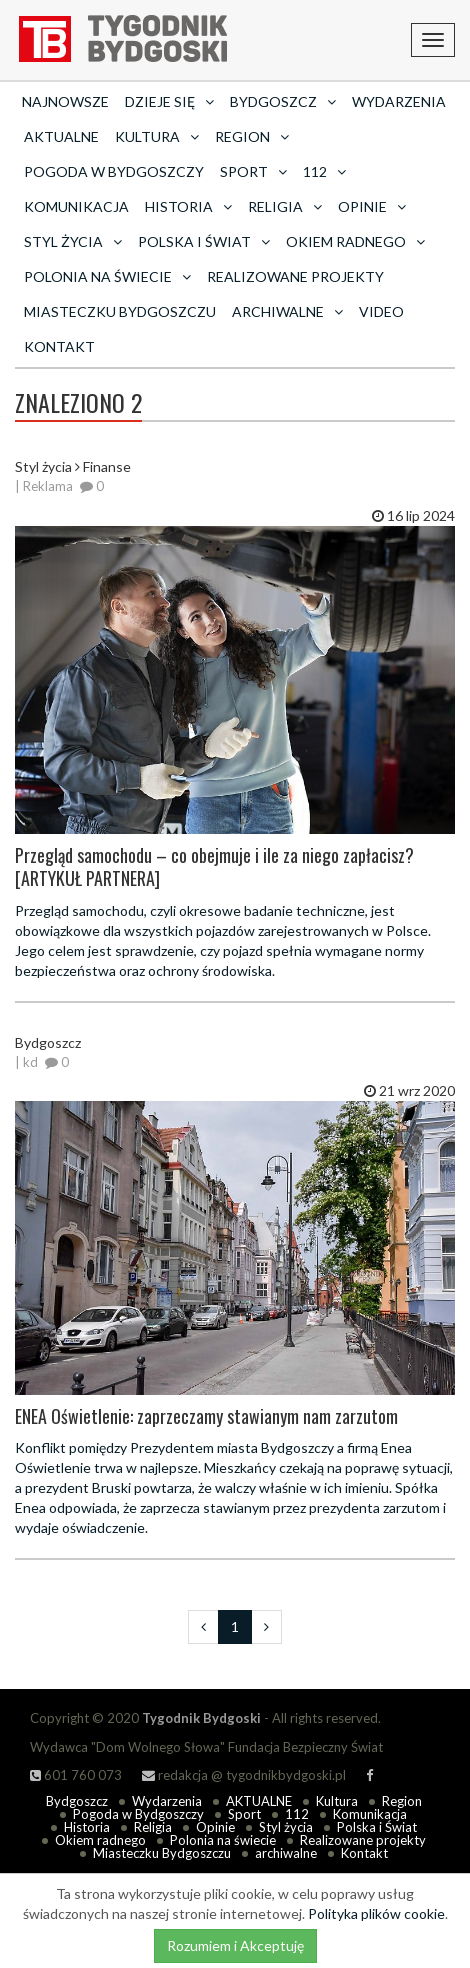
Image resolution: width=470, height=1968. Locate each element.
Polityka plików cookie (376, 1913)
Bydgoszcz (77, 1801)
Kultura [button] (157, 136)
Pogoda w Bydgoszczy (114, 171)
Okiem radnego (100, 1840)
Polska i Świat (377, 1827)
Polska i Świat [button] (204, 241)
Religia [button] (285, 206)
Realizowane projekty (295, 276)
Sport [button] (253, 171)
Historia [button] (188, 206)
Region (402, 1801)
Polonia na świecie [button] (107, 276)
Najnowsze (65, 101)
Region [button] (252, 136)
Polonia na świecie (223, 1840)
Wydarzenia (399, 101)
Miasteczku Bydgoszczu (120, 311)
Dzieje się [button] (169, 101)
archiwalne (286, 1853)
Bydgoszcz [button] (283, 101)
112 (297, 1814)
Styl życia (286, 1827)
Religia (153, 1827)
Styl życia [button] (73, 241)
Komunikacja (76, 206)
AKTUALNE (61, 136)
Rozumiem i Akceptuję (235, 1945)
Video (381, 311)
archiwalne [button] (287, 311)
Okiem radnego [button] (355, 241)
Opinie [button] (372, 206)
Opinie (215, 1827)
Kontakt (59, 346)
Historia (87, 1827)
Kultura (337, 1801)
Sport (244, 1814)
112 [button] (324, 171)
